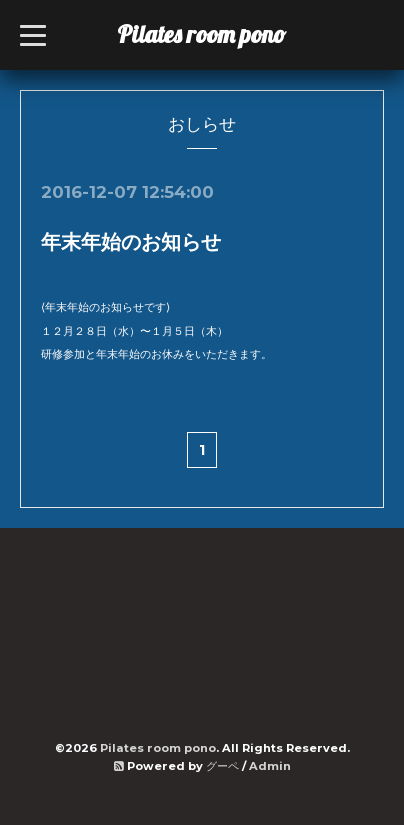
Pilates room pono (213, 34)
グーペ (222, 766)
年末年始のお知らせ (131, 242)
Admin (270, 766)
